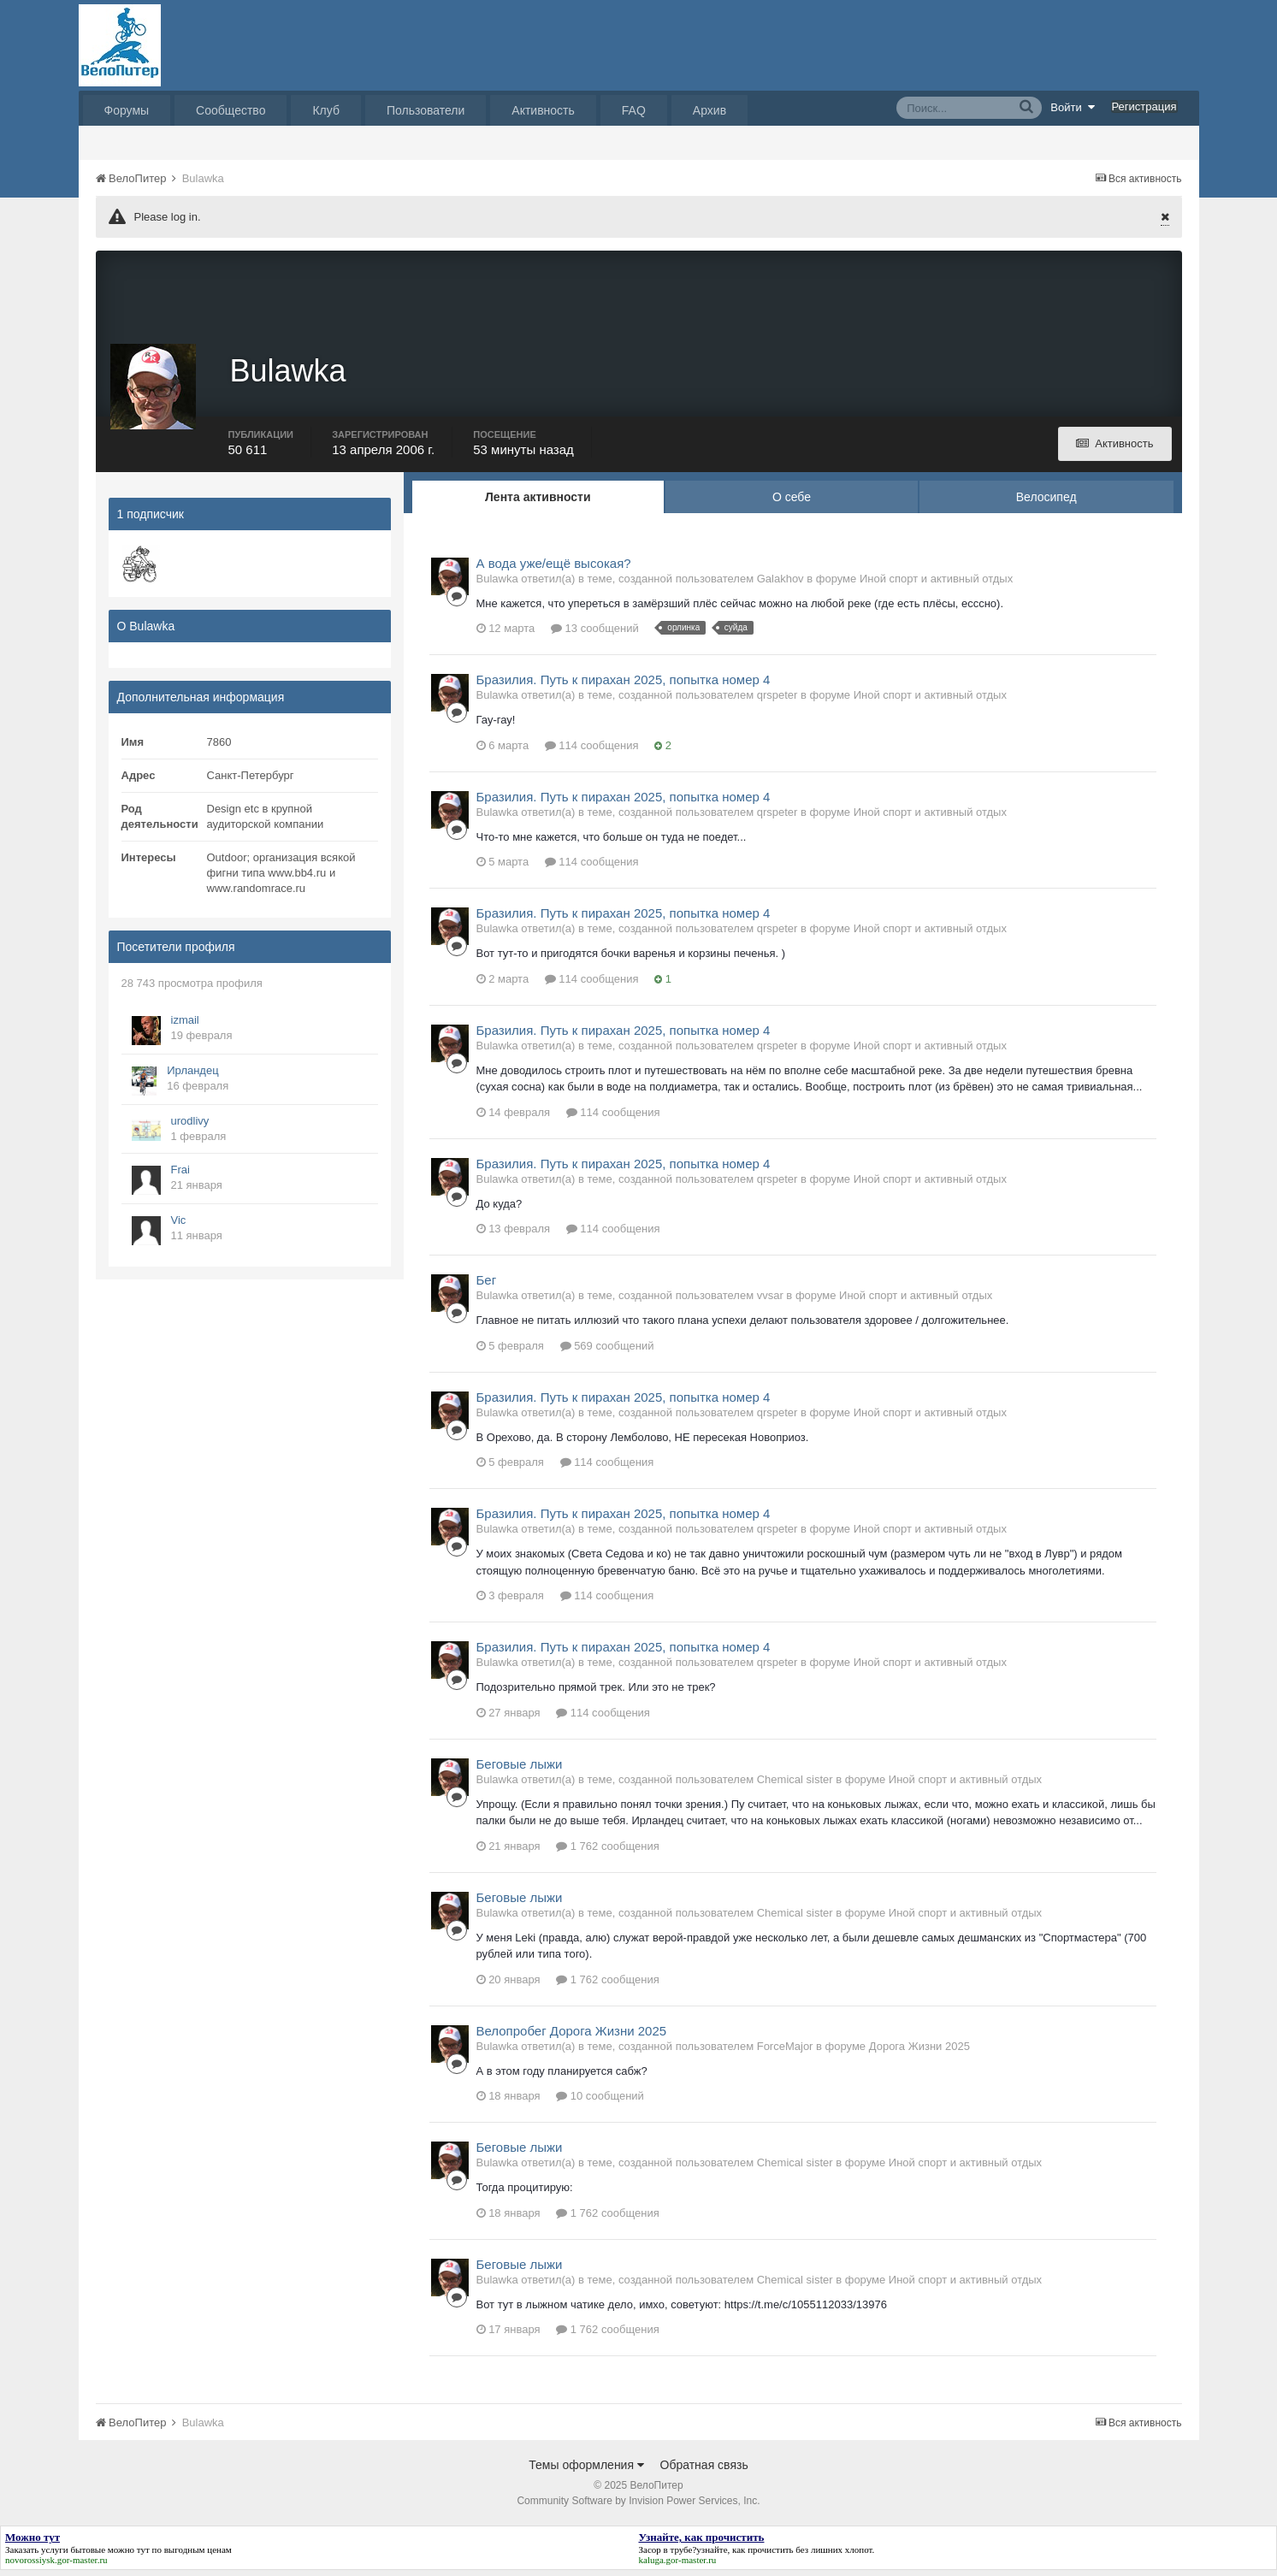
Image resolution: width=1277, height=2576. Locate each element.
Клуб (326, 110)
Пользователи (425, 110)
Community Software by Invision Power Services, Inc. (638, 2507)
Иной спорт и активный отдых (936, 583)
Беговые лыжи (519, 1769)
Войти (1072, 107)
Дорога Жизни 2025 (919, 2051)
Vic (178, 1225)
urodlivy (190, 1126)
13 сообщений (595, 634)
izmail (185, 1025)
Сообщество (230, 110)
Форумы (127, 110)
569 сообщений (607, 1350)
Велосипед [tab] (1046, 502)
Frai (180, 1174)
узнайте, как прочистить (744, 2555)
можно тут (129, 2555)
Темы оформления (586, 2471)
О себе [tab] (791, 502)
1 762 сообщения (607, 1851)
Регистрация (1144, 106)
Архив (709, 110)
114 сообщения (592, 750)
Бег (486, 1286)
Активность (543, 110)
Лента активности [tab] (538, 502)
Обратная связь (704, 2471)
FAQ (634, 110)
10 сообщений (600, 2101)
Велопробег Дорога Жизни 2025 (571, 2036)
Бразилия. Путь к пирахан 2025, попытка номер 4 (623, 685)
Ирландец (192, 1075)
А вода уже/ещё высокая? (553, 568)
